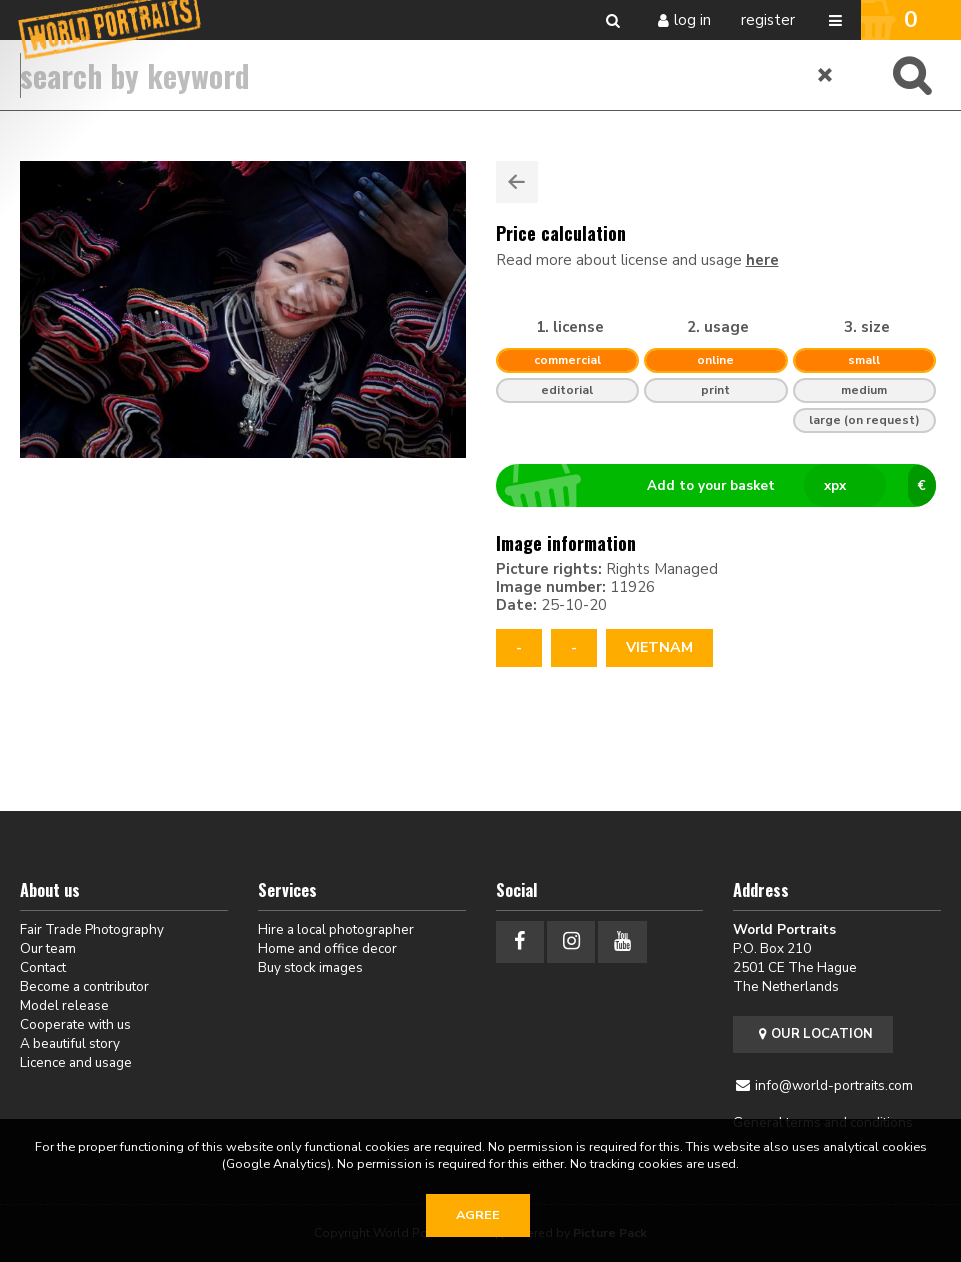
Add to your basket (724, 486)
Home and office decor (327, 948)
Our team (48, 948)
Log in (692, 20)
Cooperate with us (75, 1024)
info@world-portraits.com (834, 1085)
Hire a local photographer (336, 929)
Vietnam (659, 647)
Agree (478, 1215)
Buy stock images (310, 967)
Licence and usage (76, 1062)
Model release (64, 1005)
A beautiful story (70, 1043)
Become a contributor (84, 986)
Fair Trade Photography (92, 929)
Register (768, 20)
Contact (43, 967)
